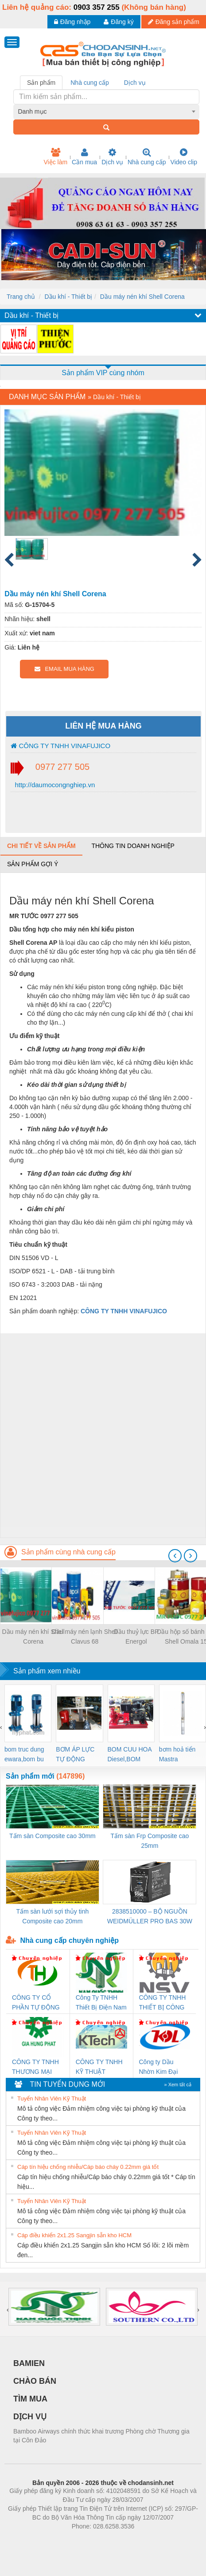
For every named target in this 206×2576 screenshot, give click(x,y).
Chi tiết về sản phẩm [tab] (41, 845)
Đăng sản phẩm (173, 21)
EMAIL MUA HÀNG (64, 669)
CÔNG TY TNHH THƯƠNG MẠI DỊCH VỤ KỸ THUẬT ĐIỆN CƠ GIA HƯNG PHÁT (36, 2067)
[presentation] (175, 1555)
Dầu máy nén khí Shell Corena (142, 296)
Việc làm (55, 157)
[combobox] (106, 111)
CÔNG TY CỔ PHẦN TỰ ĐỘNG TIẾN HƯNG (36, 2003)
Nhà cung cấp (147, 157)
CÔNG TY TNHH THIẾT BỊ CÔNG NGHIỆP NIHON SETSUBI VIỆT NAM (162, 2003)
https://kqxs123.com (145, 2539)
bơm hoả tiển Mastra (177, 1754)
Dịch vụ (112, 157)
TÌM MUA (30, 2398)
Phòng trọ (46, 2539)
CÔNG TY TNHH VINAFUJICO (60, 745)
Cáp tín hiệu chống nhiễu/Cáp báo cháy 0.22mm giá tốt (88, 2167)
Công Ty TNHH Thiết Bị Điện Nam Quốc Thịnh (101, 2003)
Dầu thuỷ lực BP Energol (136, 1636)
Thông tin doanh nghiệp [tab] (132, 845)
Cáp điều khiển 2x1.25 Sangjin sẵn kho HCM (74, 2235)
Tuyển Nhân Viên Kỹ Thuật (51, 2098)
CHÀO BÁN (34, 2381)
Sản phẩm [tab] (41, 82)
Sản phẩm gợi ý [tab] (32, 864)
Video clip (184, 157)
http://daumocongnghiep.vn (54, 785)
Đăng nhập (72, 21)
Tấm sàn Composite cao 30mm (52, 1835)
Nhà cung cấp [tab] (89, 82)
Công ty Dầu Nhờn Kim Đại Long (158, 2067)
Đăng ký (118, 21)
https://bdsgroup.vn (91, 2539)
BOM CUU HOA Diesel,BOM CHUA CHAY (130, 1755)
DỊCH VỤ (30, 2416)
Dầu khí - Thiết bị (68, 296)
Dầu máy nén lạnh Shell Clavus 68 (85, 1636)
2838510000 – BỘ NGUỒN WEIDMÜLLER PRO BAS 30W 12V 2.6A (149, 1917)
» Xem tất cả (177, 2084)
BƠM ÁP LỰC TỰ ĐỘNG (75, 1754)
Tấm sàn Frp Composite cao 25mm (149, 1840)
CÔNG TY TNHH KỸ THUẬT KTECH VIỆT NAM (99, 2067)
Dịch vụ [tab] (135, 82)
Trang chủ (21, 296)
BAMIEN (29, 2363)
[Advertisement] (102, 1435)
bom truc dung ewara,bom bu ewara (24, 1755)
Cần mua (84, 157)
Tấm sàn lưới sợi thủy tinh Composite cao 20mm (52, 1916)
